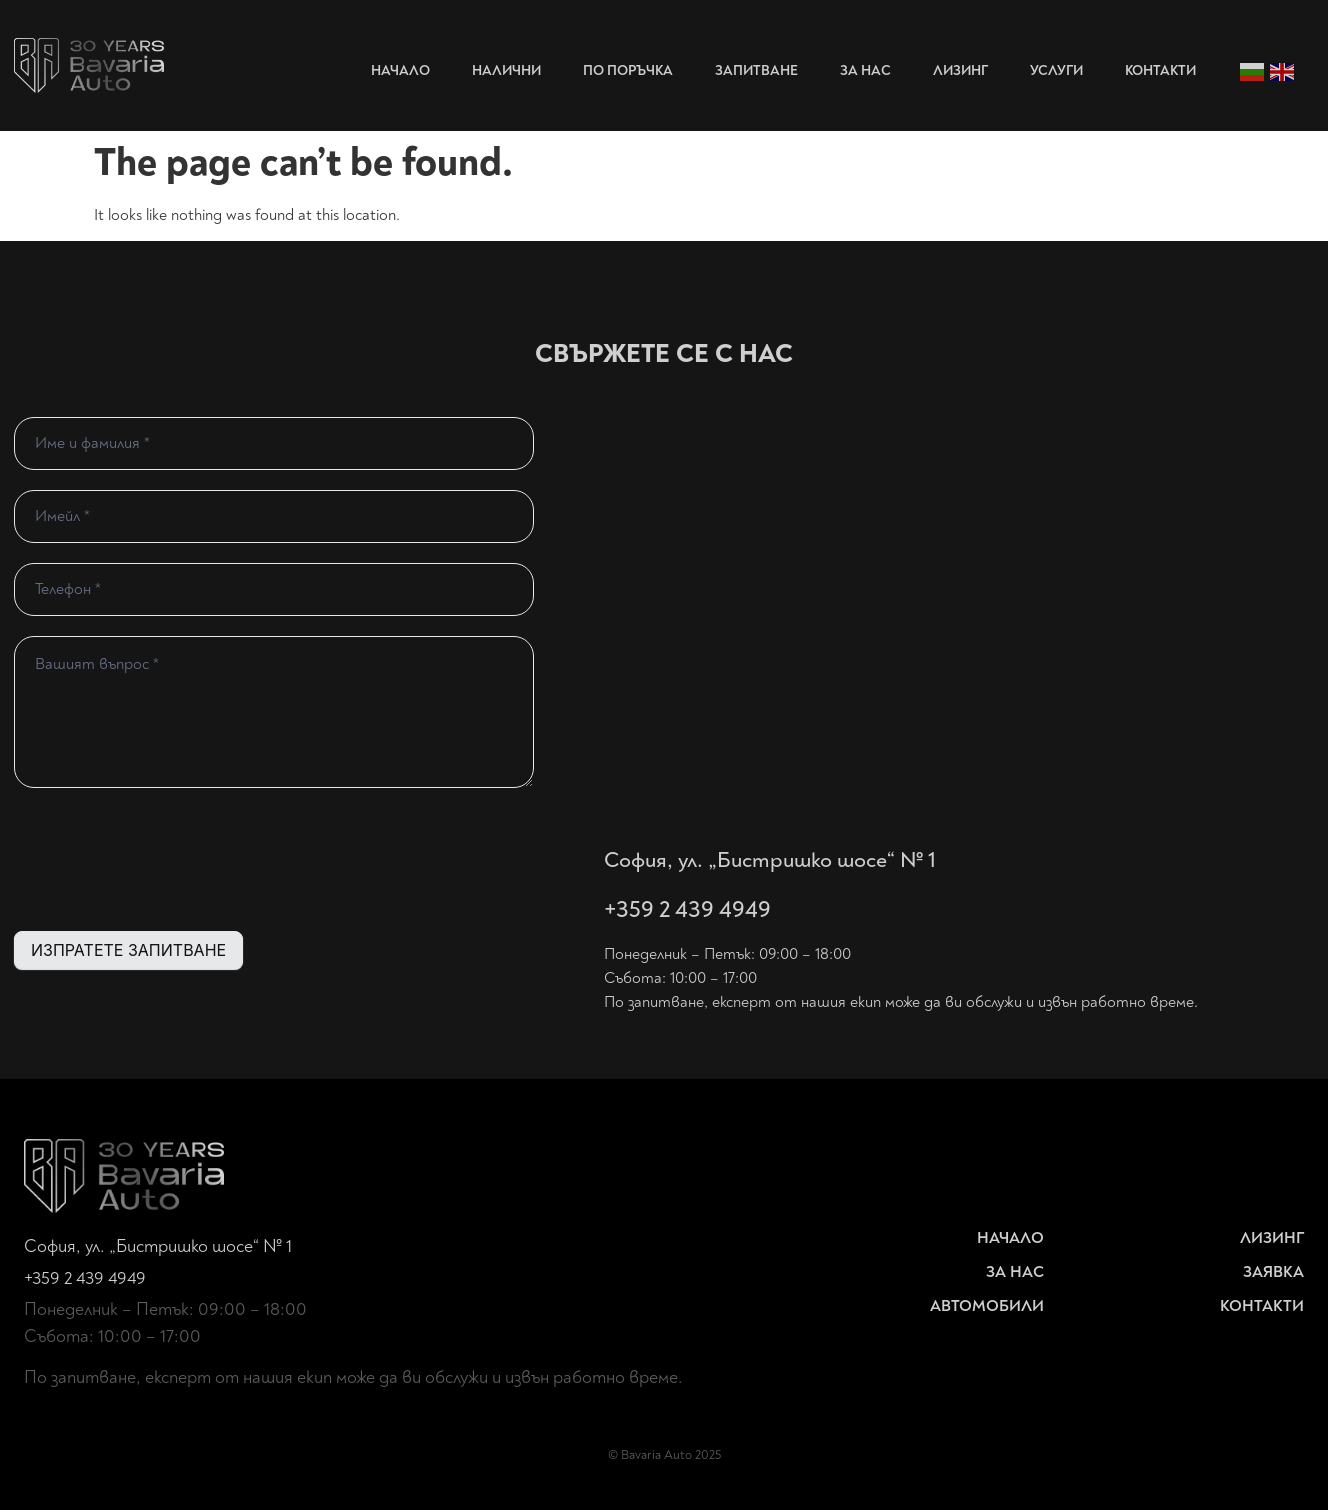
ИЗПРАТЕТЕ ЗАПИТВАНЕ (128, 950)
